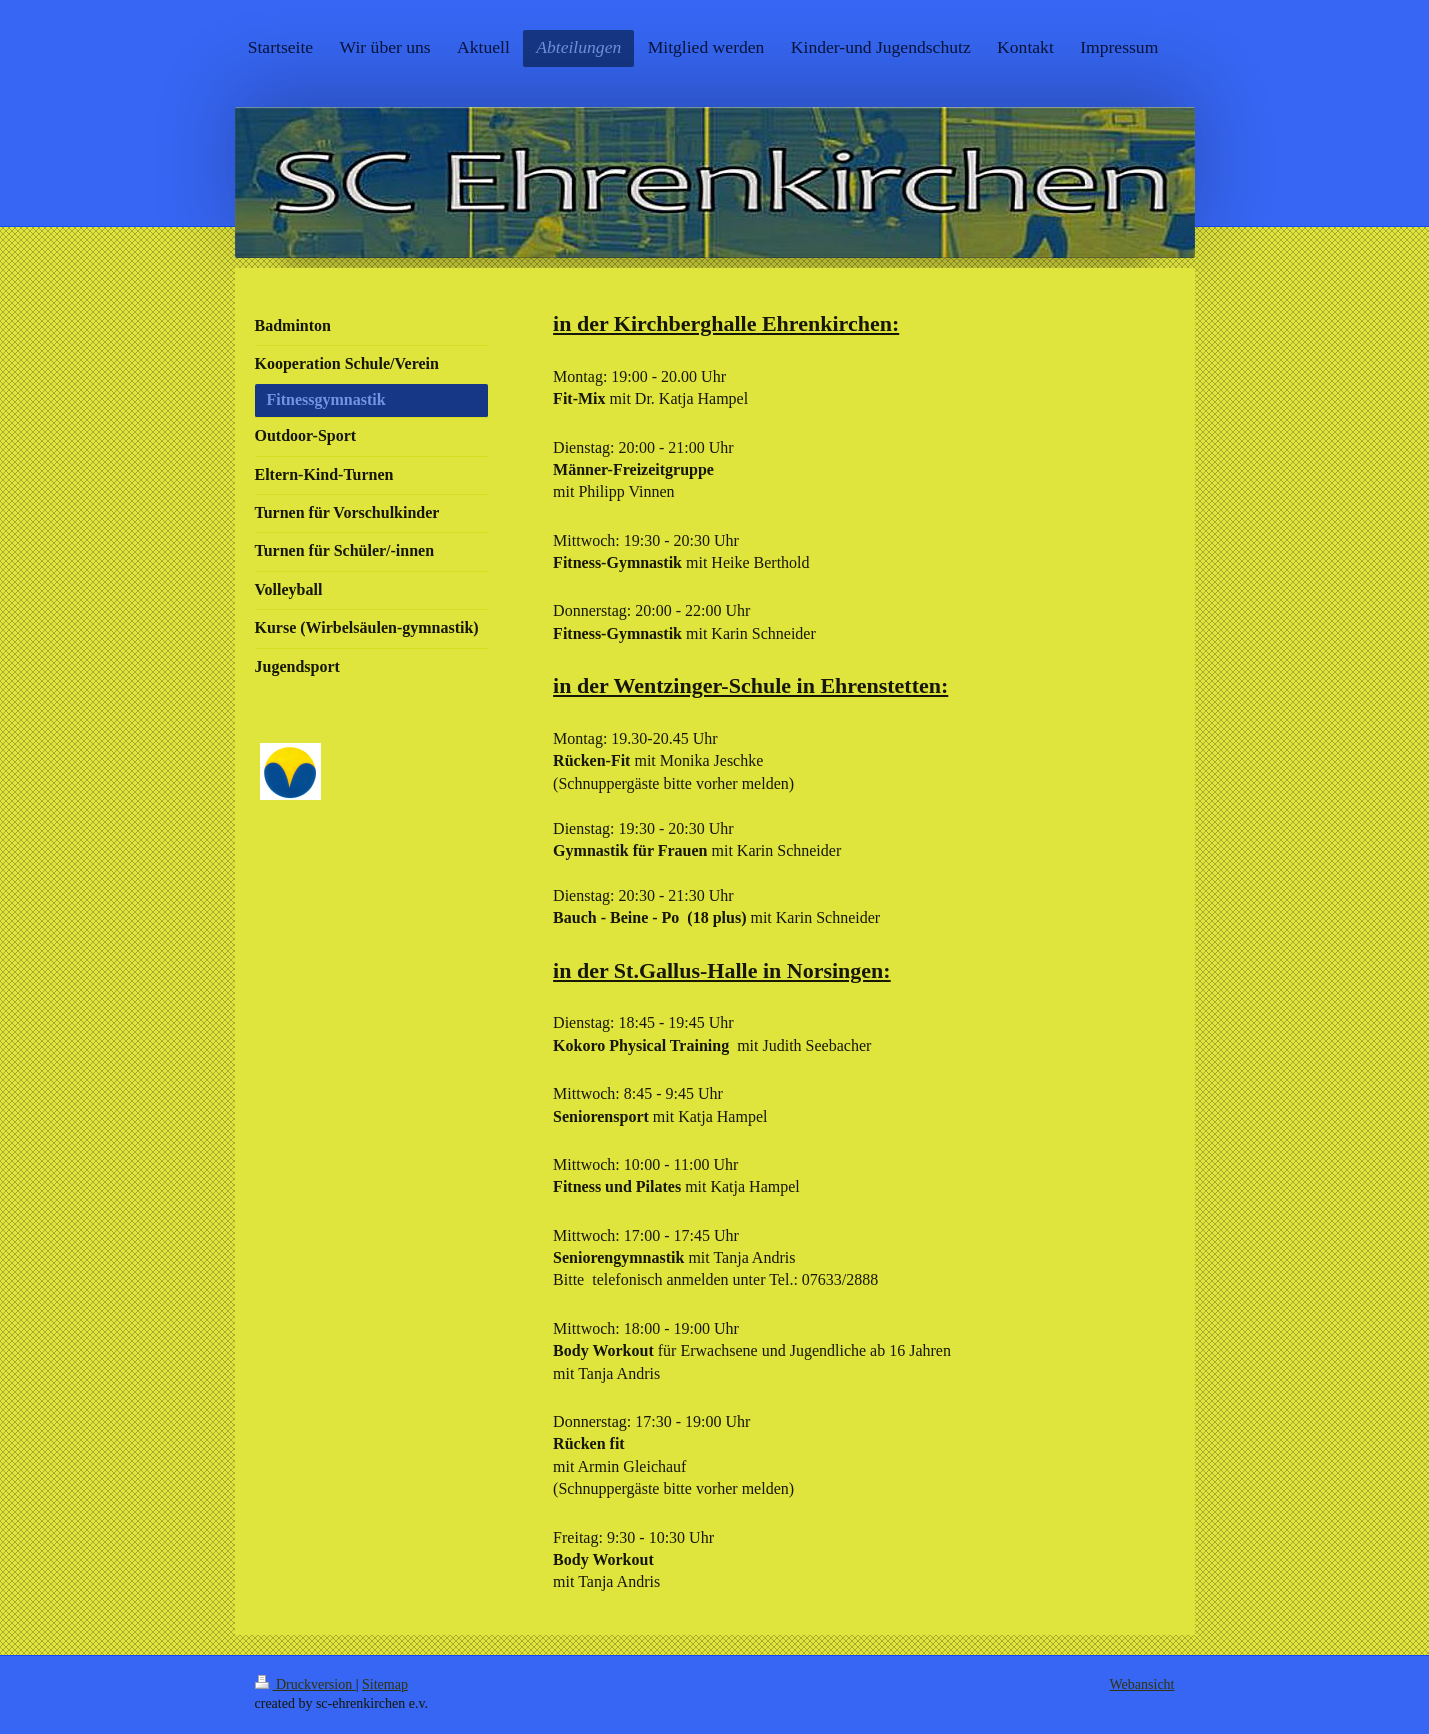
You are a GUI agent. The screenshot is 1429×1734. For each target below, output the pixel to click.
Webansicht (1142, 1684)
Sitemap (385, 1684)
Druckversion (305, 1684)
